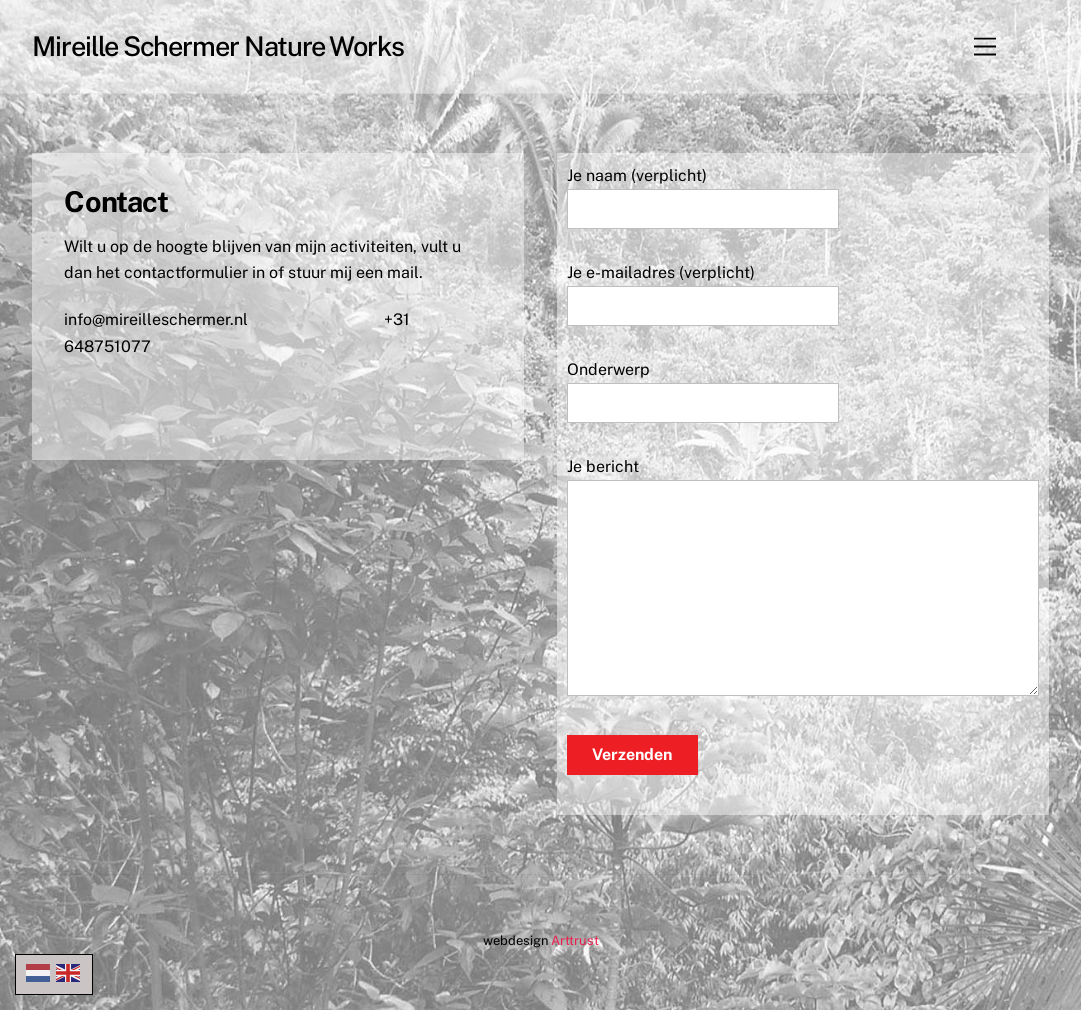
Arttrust (575, 940)
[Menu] (985, 46)
